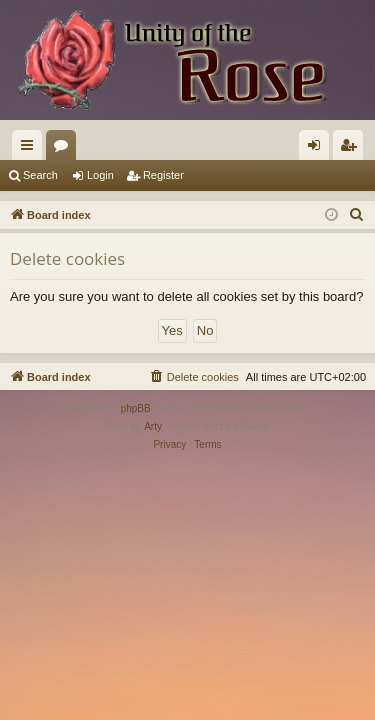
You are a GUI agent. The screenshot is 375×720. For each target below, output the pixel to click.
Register (163, 175)
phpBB (136, 408)
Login (100, 175)
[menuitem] (357, 215)
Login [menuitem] (318, 149)
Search (40, 175)
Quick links (31, 149)
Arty (153, 426)
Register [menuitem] (352, 149)
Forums (65, 149)
